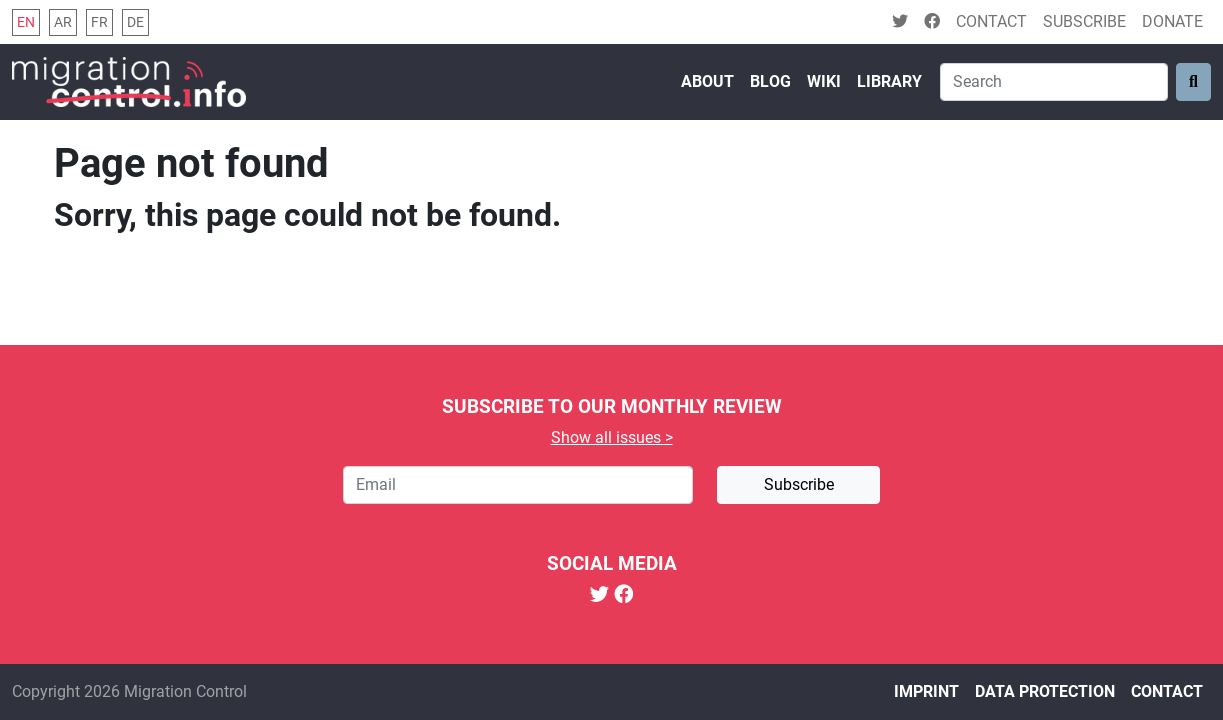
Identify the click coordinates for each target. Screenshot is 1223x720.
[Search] (1054, 82)
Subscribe (1084, 21)
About (707, 81)
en (26, 22)
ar (63, 22)
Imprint (926, 691)
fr (99, 22)
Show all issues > (612, 437)
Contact (991, 21)
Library (889, 81)
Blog (770, 81)
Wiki (824, 81)
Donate (1172, 21)
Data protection (1045, 691)
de (135, 22)
